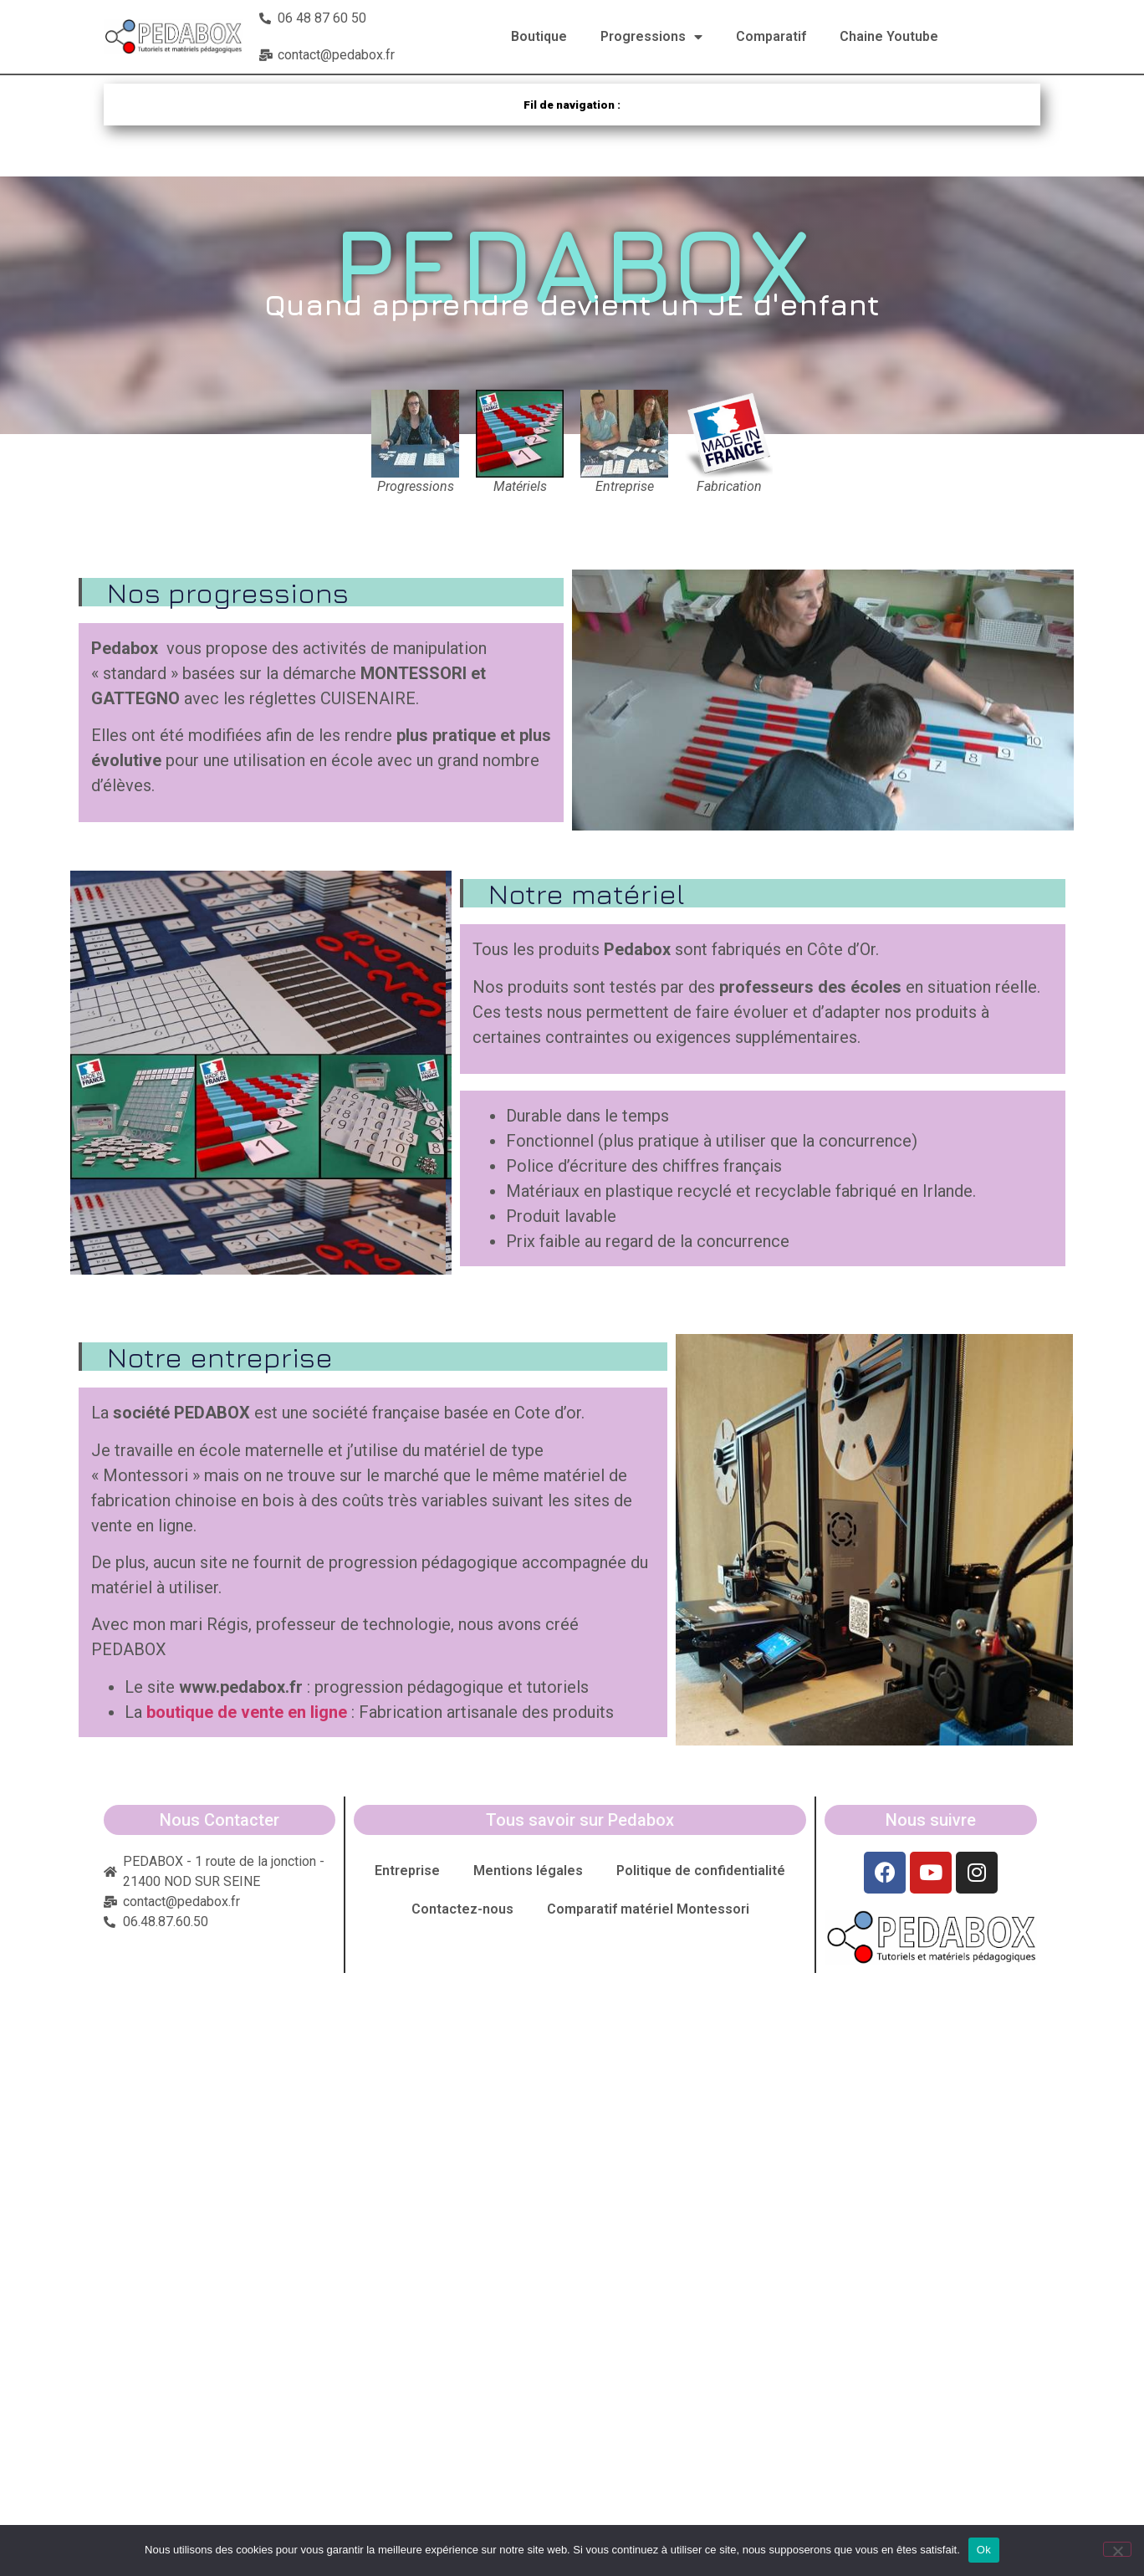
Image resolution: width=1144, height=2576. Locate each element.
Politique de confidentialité (700, 1870)
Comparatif (771, 36)
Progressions (651, 37)
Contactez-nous (462, 1909)
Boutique (539, 36)
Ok (984, 2549)
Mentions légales (528, 1870)
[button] (822, 700)
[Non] (1117, 2549)
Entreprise (407, 1870)
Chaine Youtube (889, 36)
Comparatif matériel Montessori (648, 1909)
